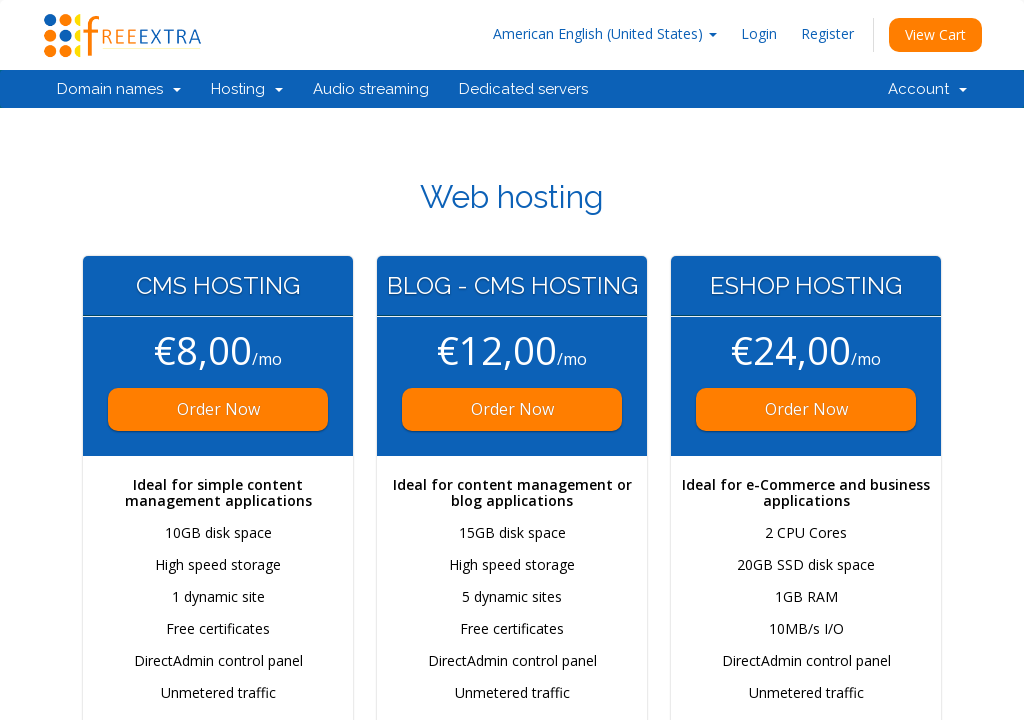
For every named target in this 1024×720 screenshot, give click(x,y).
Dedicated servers (523, 89)
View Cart (935, 34)
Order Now (218, 409)
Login (759, 33)
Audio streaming (371, 89)
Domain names (119, 89)
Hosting (247, 89)
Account (927, 89)
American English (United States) (605, 33)
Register (827, 33)
